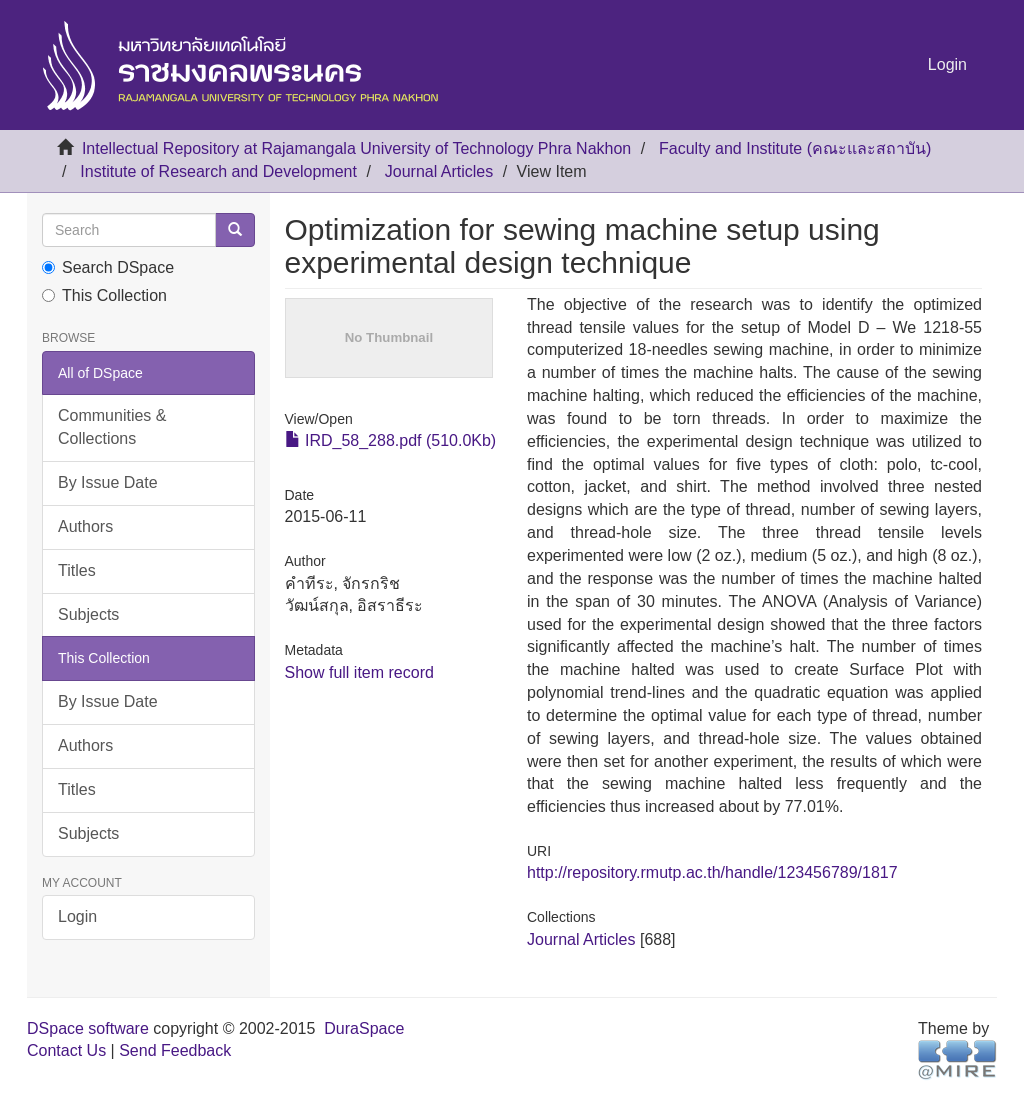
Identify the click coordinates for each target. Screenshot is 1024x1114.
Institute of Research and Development (218, 171)
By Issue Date (108, 482)
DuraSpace (364, 1028)
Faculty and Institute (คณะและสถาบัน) (795, 148)
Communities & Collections (112, 427)
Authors (85, 526)
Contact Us (66, 1050)
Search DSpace (108, 267)
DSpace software (88, 1028)
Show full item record (359, 672)
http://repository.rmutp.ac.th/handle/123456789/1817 (712, 872)
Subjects (88, 614)
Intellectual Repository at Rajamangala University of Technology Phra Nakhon (356, 148)
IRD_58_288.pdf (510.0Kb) (391, 440)
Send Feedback (175, 1050)
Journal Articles (439, 171)
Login (77, 916)
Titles (77, 570)
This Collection (104, 295)
